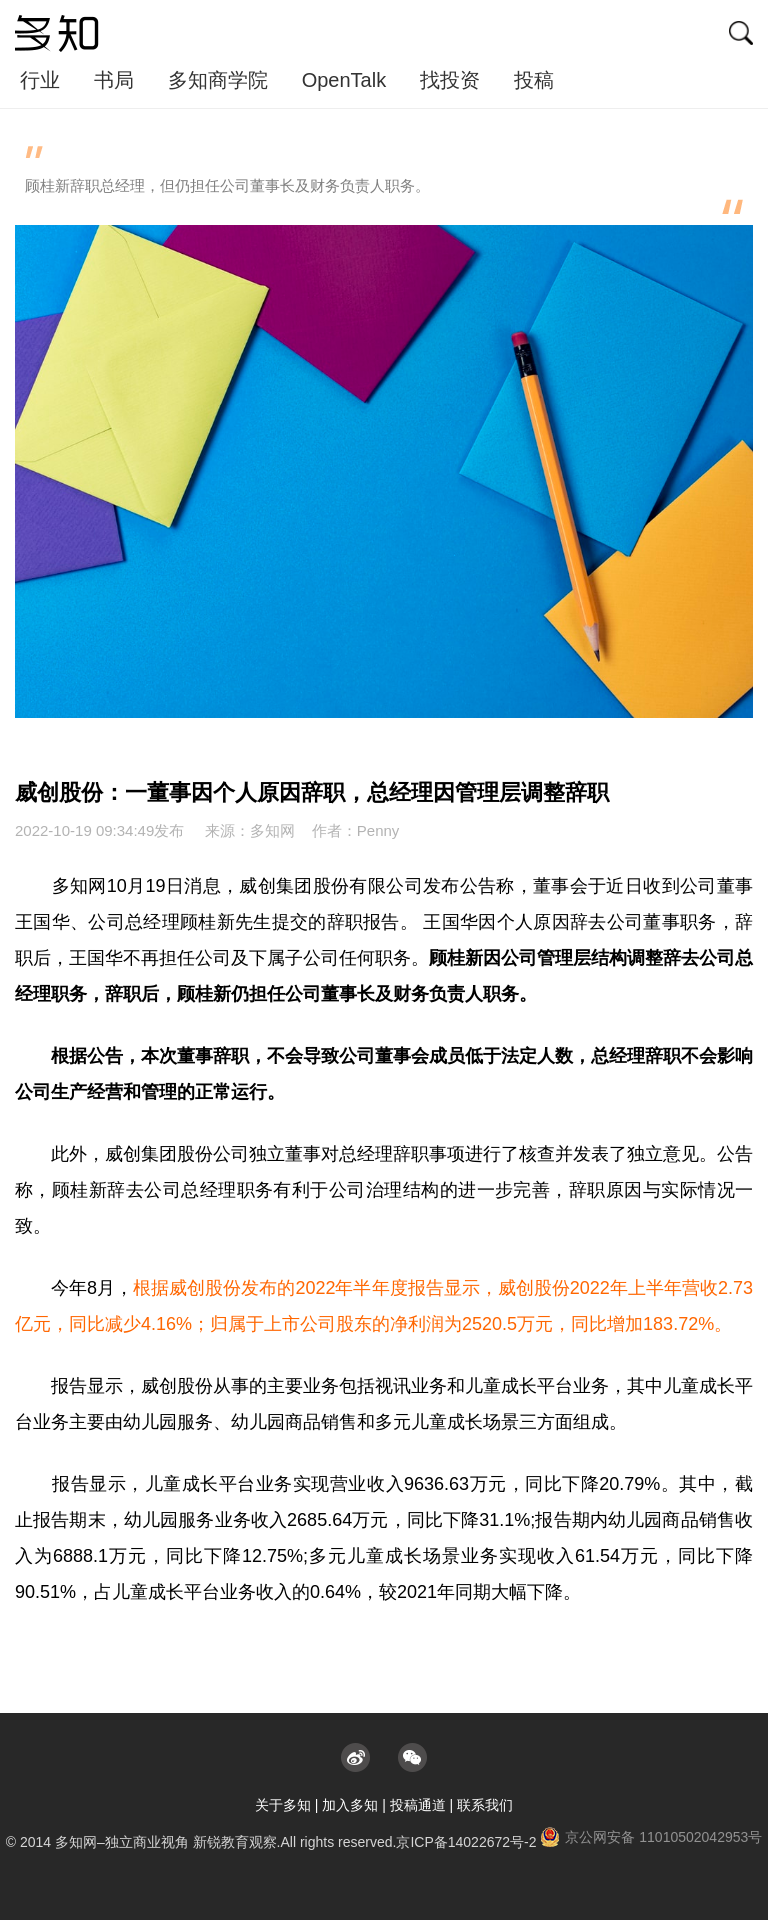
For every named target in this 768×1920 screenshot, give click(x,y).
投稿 (534, 80)
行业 (40, 80)
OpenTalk (344, 80)
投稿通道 (418, 1805)
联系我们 (485, 1805)
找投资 (450, 80)
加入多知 (350, 1805)
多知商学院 (218, 80)
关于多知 (283, 1805)
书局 (114, 80)
